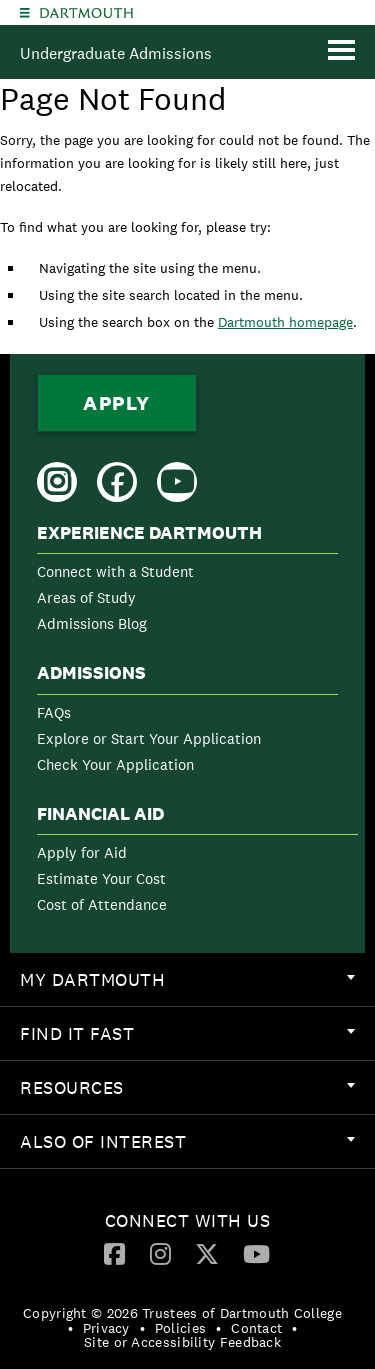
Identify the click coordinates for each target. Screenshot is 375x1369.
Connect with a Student (115, 571)
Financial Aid (100, 814)
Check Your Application (115, 764)
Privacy (106, 1328)
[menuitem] (187, 582)
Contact (256, 1328)
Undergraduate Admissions (116, 53)
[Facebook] (114, 1253)
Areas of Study (86, 597)
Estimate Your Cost (101, 878)
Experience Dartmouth (149, 533)
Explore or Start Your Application (149, 738)
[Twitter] (207, 1253)
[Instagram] (160, 1253)
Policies (180, 1328)
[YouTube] (256, 1253)
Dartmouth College (86, 13)
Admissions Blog (92, 623)
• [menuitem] (70, 1328)
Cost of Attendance (102, 904)
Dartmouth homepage (285, 322)
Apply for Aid (82, 852)
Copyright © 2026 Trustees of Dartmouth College (182, 1313)
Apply (117, 403)
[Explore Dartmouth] (25, 12)
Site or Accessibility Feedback (182, 1342)
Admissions (91, 673)
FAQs (54, 712)
